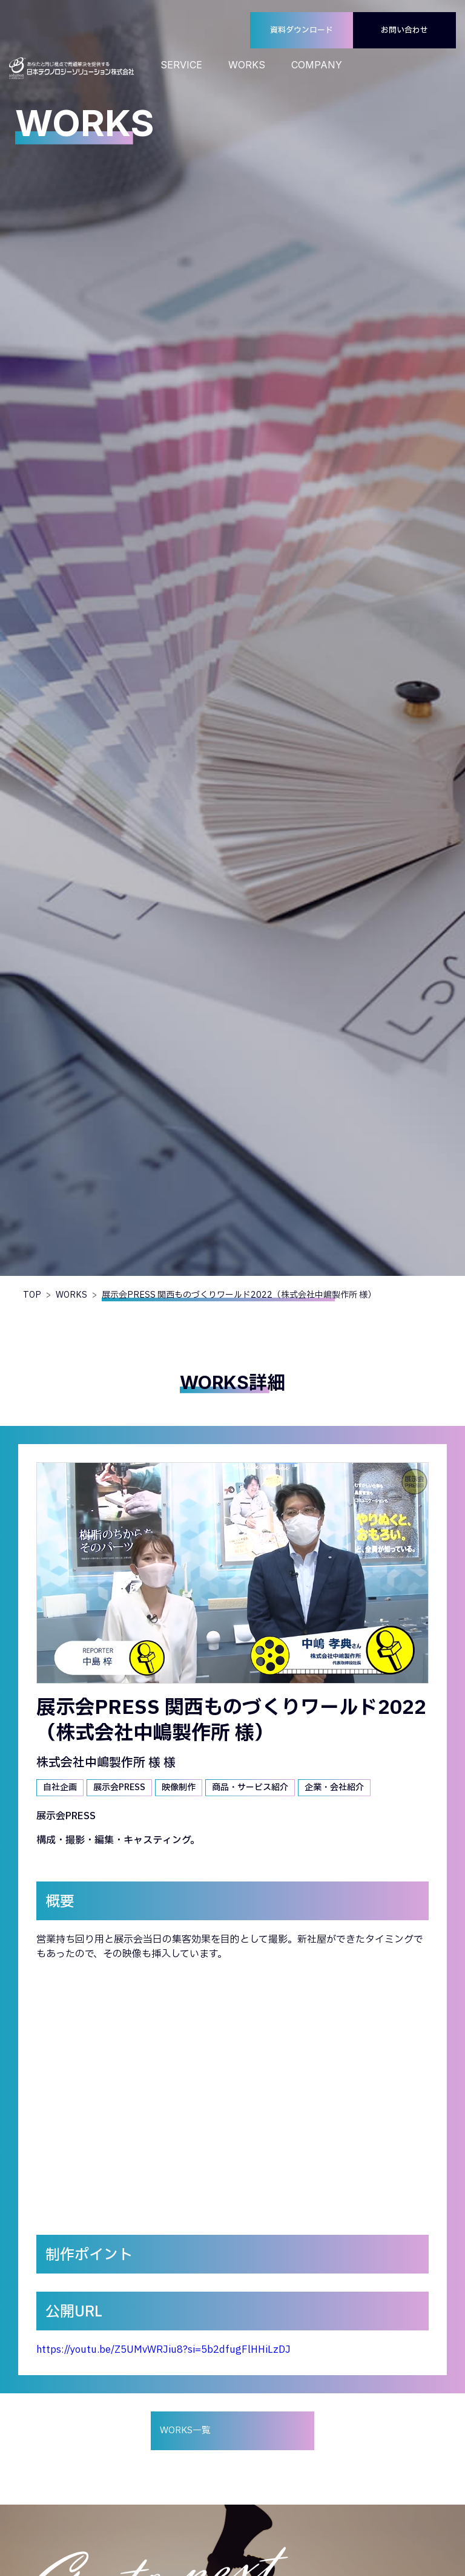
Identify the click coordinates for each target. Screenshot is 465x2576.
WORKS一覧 (185, 2430)
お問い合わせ (404, 30)
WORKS (246, 65)
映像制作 (179, 1787)
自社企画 (60, 1787)
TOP (32, 1295)
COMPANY (316, 65)
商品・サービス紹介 (250, 1787)
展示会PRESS (119, 1787)
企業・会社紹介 (334, 1787)
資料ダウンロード (301, 30)
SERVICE (181, 65)
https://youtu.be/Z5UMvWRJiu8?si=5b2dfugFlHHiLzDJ (163, 2349)
